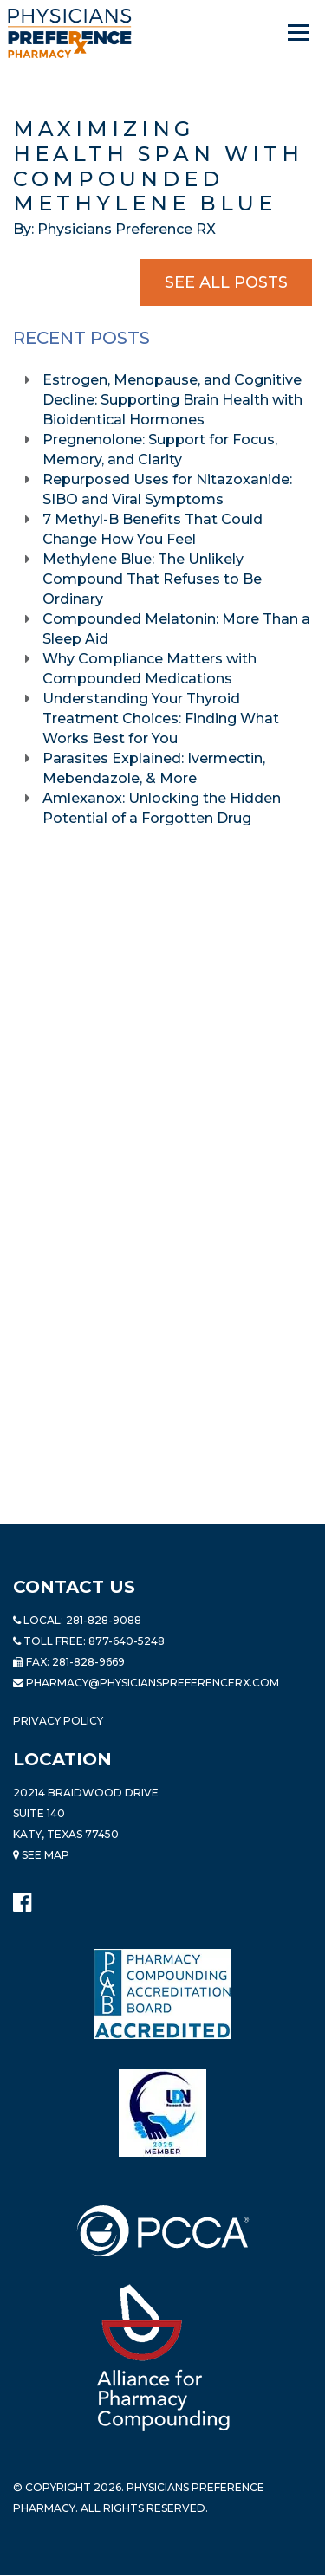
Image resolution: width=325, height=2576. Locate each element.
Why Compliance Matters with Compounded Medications (149, 668)
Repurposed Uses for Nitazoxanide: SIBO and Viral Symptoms (167, 489)
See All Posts (226, 282)
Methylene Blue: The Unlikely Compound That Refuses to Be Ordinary (152, 579)
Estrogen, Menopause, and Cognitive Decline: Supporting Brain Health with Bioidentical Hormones (172, 400)
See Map (41, 1854)
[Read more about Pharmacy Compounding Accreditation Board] (162, 1994)
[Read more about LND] (162, 2113)
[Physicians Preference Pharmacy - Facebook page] (22, 1898)
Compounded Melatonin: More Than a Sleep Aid (176, 629)
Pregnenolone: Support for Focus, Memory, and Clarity (159, 449)
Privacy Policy (58, 1720)
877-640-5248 (126, 1640)
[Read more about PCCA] (163, 2230)
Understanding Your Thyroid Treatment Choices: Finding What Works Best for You (160, 718)
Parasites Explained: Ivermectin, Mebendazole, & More (153, 768)
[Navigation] (300, 33)
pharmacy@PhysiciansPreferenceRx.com (152, 1682)
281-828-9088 (103, 1620)
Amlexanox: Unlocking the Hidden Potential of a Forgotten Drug (161, 808)
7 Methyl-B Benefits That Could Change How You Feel (152, 529)
